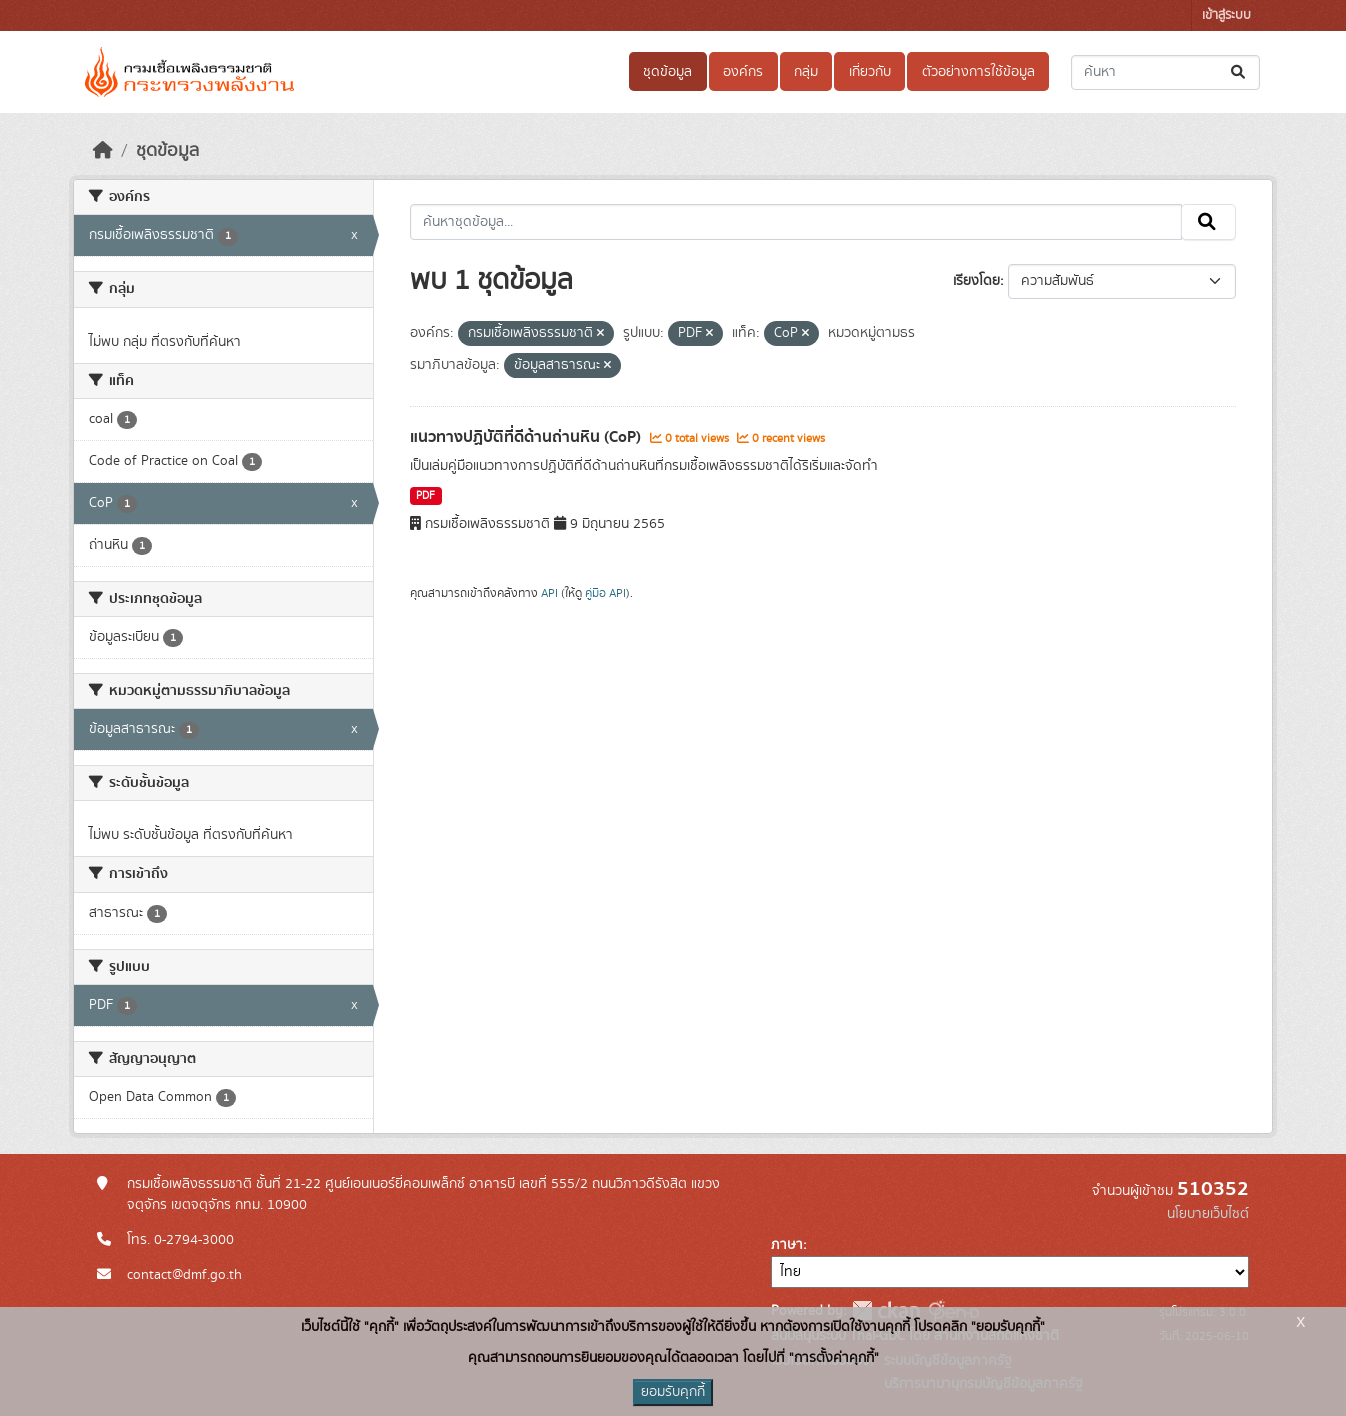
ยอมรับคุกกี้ (673, 1392)
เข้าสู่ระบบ (1226, 15)
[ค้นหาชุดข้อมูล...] (1165, 72)
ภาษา (787, 1245)
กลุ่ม (806, 72)
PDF (425, 496)
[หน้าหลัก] (103, 151)
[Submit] (1239, 72)
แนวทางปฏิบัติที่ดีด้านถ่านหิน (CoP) (527, 437)
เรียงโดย (976, 281)
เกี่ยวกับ (870, 72)
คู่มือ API (605, 593)
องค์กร (743, 72)
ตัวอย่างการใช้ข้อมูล (978, 72)
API (549, 593)
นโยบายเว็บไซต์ (1208, 1214)
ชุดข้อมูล (667, 72)
